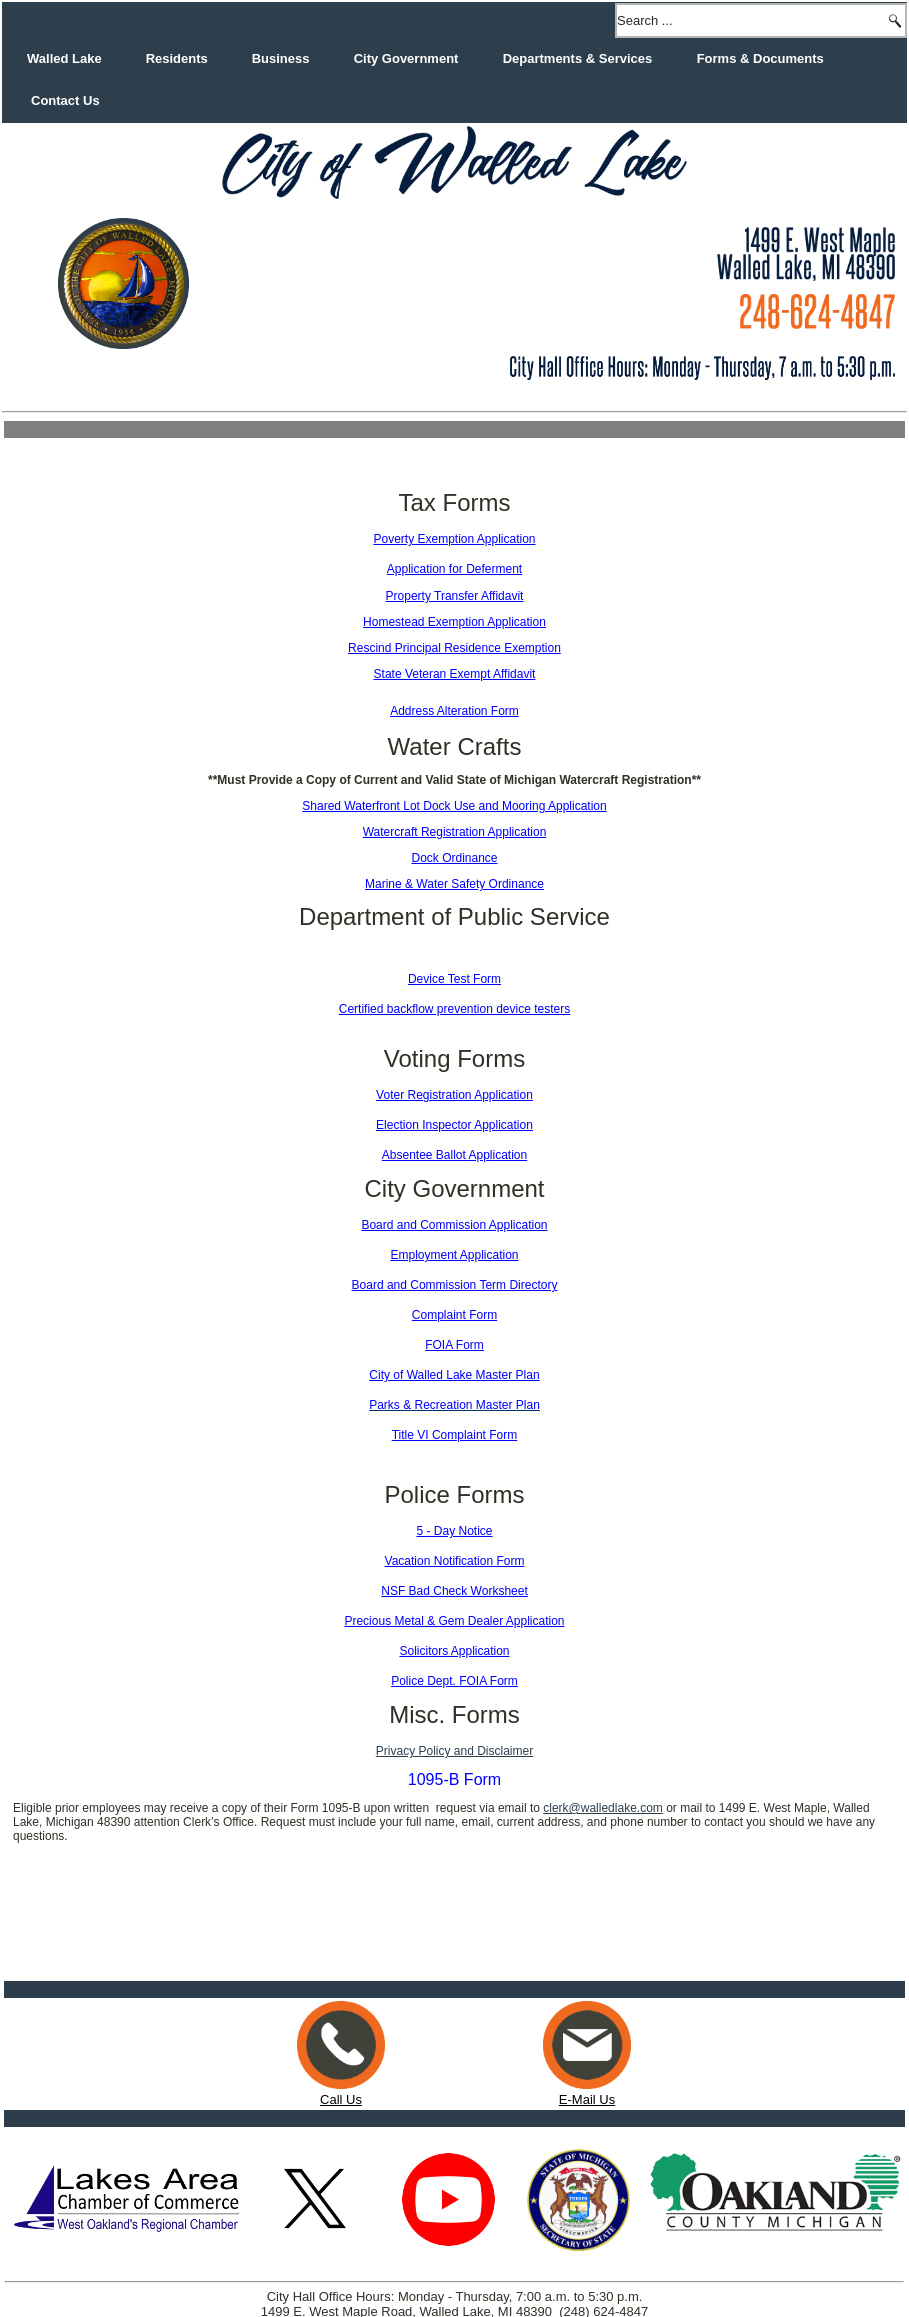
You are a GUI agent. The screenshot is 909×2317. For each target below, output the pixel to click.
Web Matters (482, 2296)
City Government (406, 58)
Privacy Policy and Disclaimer (454, 1751)
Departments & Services (578, 58)
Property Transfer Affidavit (455, 596)
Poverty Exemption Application (454, 539)
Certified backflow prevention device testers (454, 1009)
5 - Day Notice (454, 1531)
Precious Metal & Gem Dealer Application (454, 1621)
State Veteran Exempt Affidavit (455, 674)
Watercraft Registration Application (455, 832)
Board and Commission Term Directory (455, 1285)
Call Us (341, 2038)
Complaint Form (454, 1315)
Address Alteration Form (454, 711)
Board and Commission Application (454, 1225)
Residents (177, 58)
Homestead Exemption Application (454, 622)
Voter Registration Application (454, 1095)
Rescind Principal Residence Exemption (454, 648)
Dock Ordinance (454, 858)
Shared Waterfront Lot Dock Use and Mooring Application (454, 806)
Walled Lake (64, 58)
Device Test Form (454, 979)
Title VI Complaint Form (455, 1435)
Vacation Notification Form (455, 1561)
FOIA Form (454, 1345)
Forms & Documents (760, 58)
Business (281, 58)
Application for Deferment (454, 569)
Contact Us (65, 100)
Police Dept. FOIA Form (454, 1681)
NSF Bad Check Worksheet (454, 1591)
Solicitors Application (454, 1651)
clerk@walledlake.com (603, 1808)
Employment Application (454, 1255)
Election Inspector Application (454, 1125)
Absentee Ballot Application (454, 1155)
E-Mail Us (587, 2031)
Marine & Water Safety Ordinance (454, 884)
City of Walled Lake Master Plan (454, 1375)
